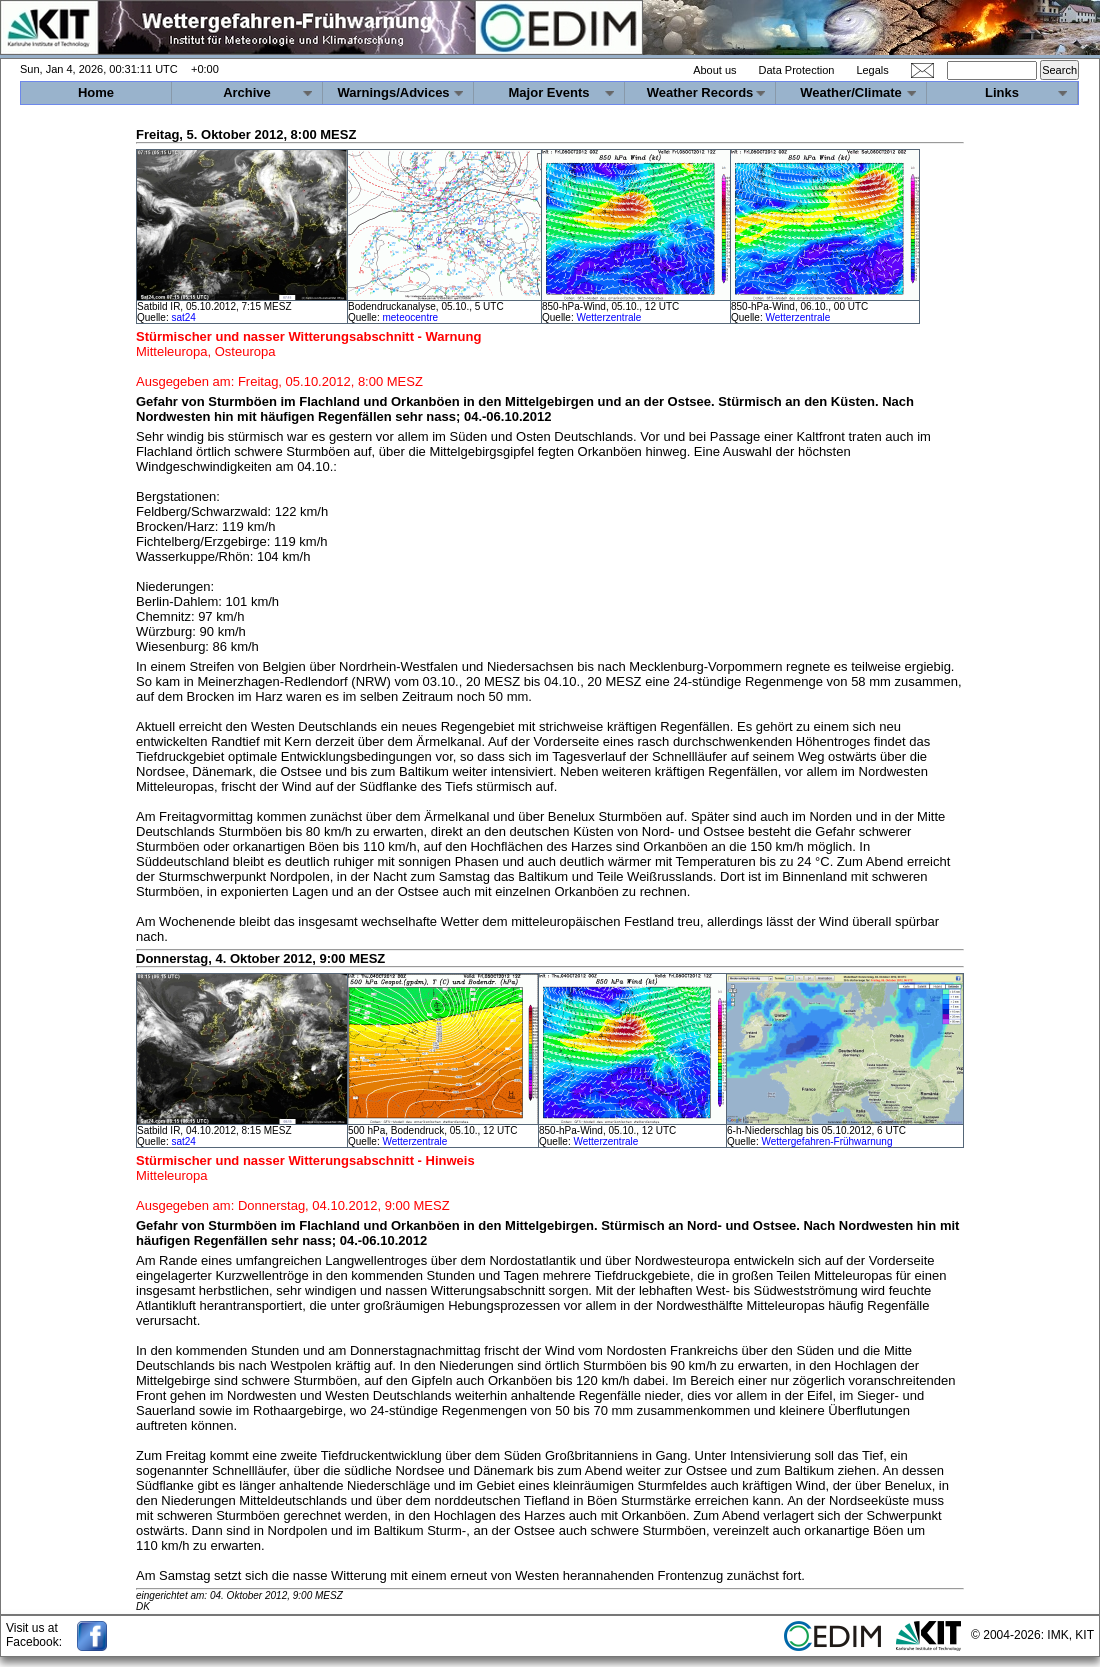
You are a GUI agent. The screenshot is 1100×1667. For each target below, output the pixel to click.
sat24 (183, 317)
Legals (872, 70)
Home (96, 92)
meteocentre (410, 317)
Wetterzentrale (608, 317)
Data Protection (797, 70)
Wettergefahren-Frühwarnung (826, 1141)
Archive (247, 92)
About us (714, 70)
